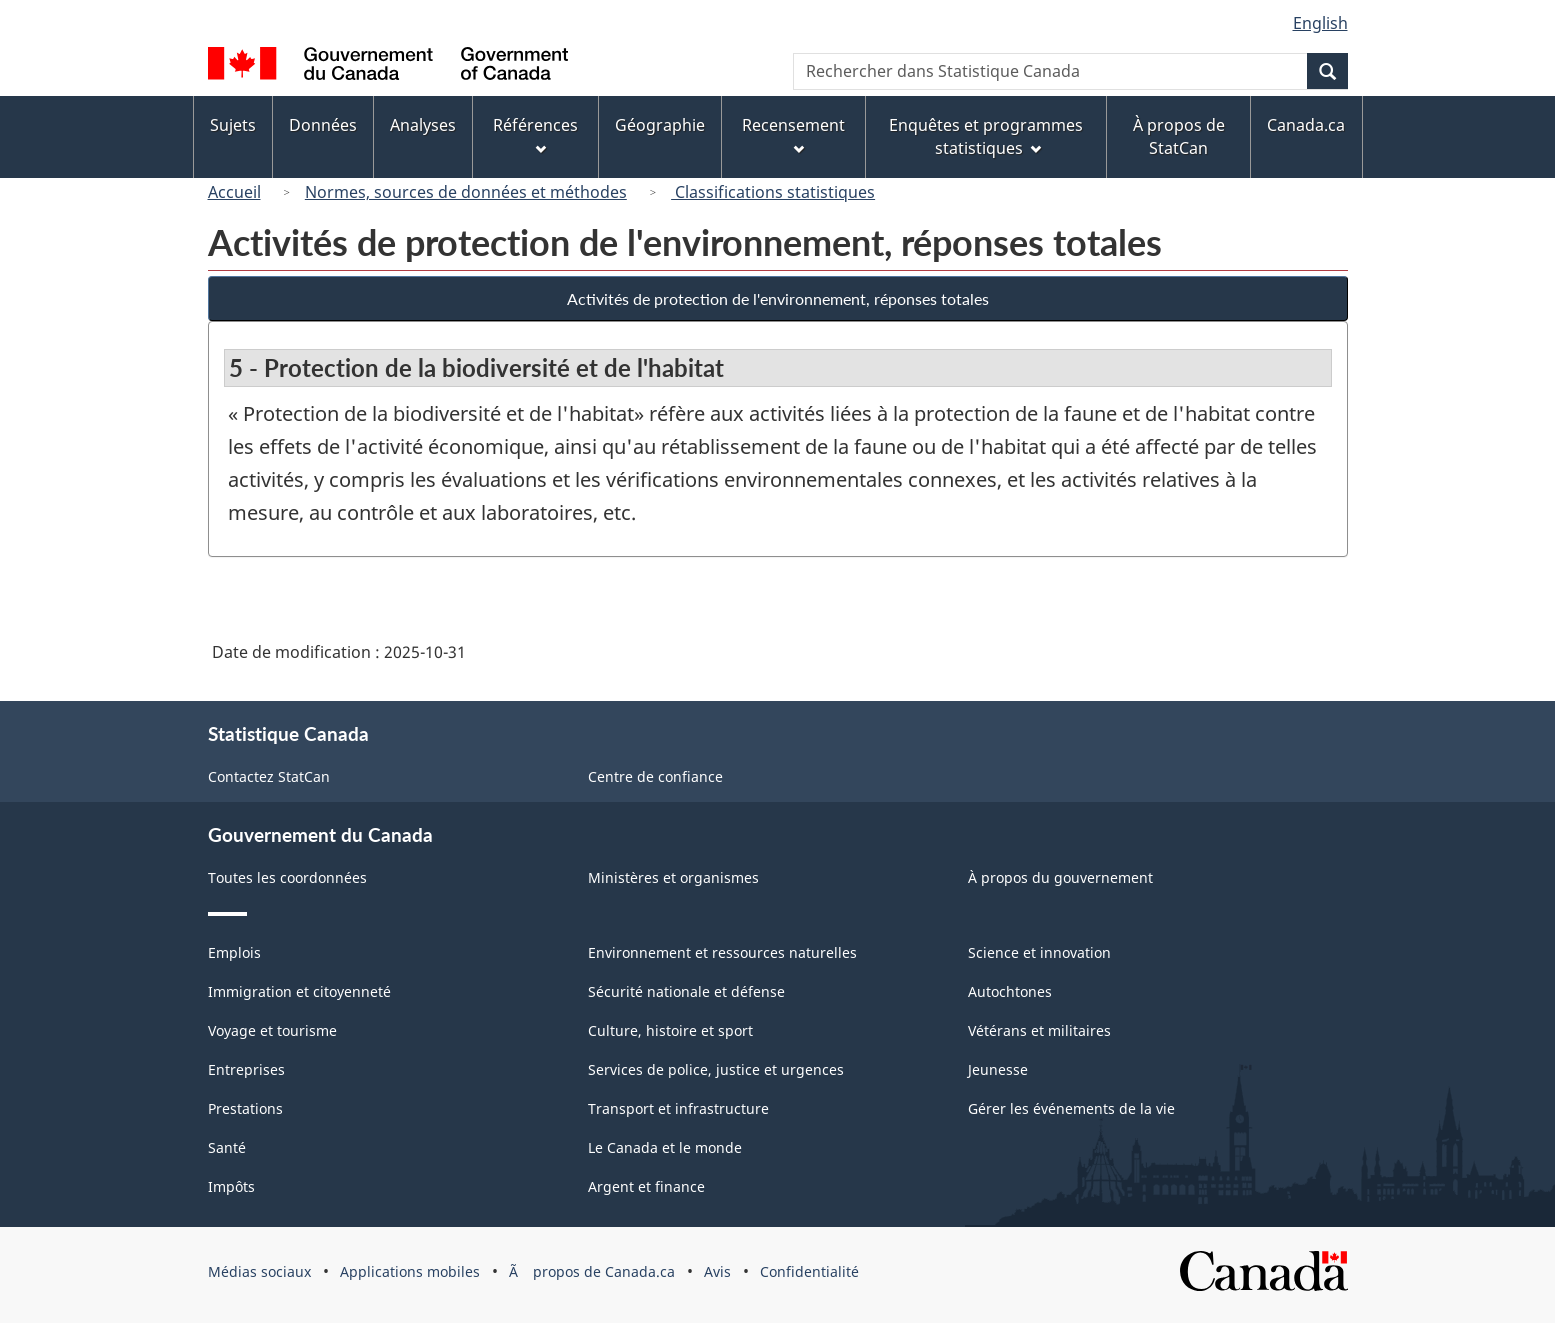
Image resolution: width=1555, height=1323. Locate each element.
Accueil (234, 192)
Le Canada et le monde (665, 1147)
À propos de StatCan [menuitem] (1179, 136)
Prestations (245, 1108)
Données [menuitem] (323, 125)
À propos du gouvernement (1060, 877)
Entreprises (246, 1069)
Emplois (234, 952)
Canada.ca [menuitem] (1306, 125)
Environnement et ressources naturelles (722, 952)
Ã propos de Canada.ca (592, 1271)
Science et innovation (1039, 952)
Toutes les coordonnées (287, 877)
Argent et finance (646, 1186)
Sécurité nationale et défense (686, 991)
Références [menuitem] (535, 134)
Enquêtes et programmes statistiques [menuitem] (986, 136)
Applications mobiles (410, 1271)
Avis (717, 1271)
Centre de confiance (655, 776)
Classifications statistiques (773, 192)
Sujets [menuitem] (233, 125)
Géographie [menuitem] (660, 125)
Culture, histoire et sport (670, 1030)
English (1320, 23)
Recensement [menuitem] (793, 134)
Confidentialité (809, 1271)
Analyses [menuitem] (423, 125)
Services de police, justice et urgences (716, 1069)
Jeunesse (998, 1069)
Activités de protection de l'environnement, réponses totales (778, 298)
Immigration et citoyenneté (299, 991)
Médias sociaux (259, 1271)
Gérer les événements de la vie (1071, 1108)
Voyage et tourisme (272, 1030)
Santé (227, 1147)
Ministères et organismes (673, 877)
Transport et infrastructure (678, 1108)
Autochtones (1010, 991)
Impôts (231, 1186)
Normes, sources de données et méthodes (466, 192)
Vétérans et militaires (1039, 1030)
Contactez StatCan (269, 776)
